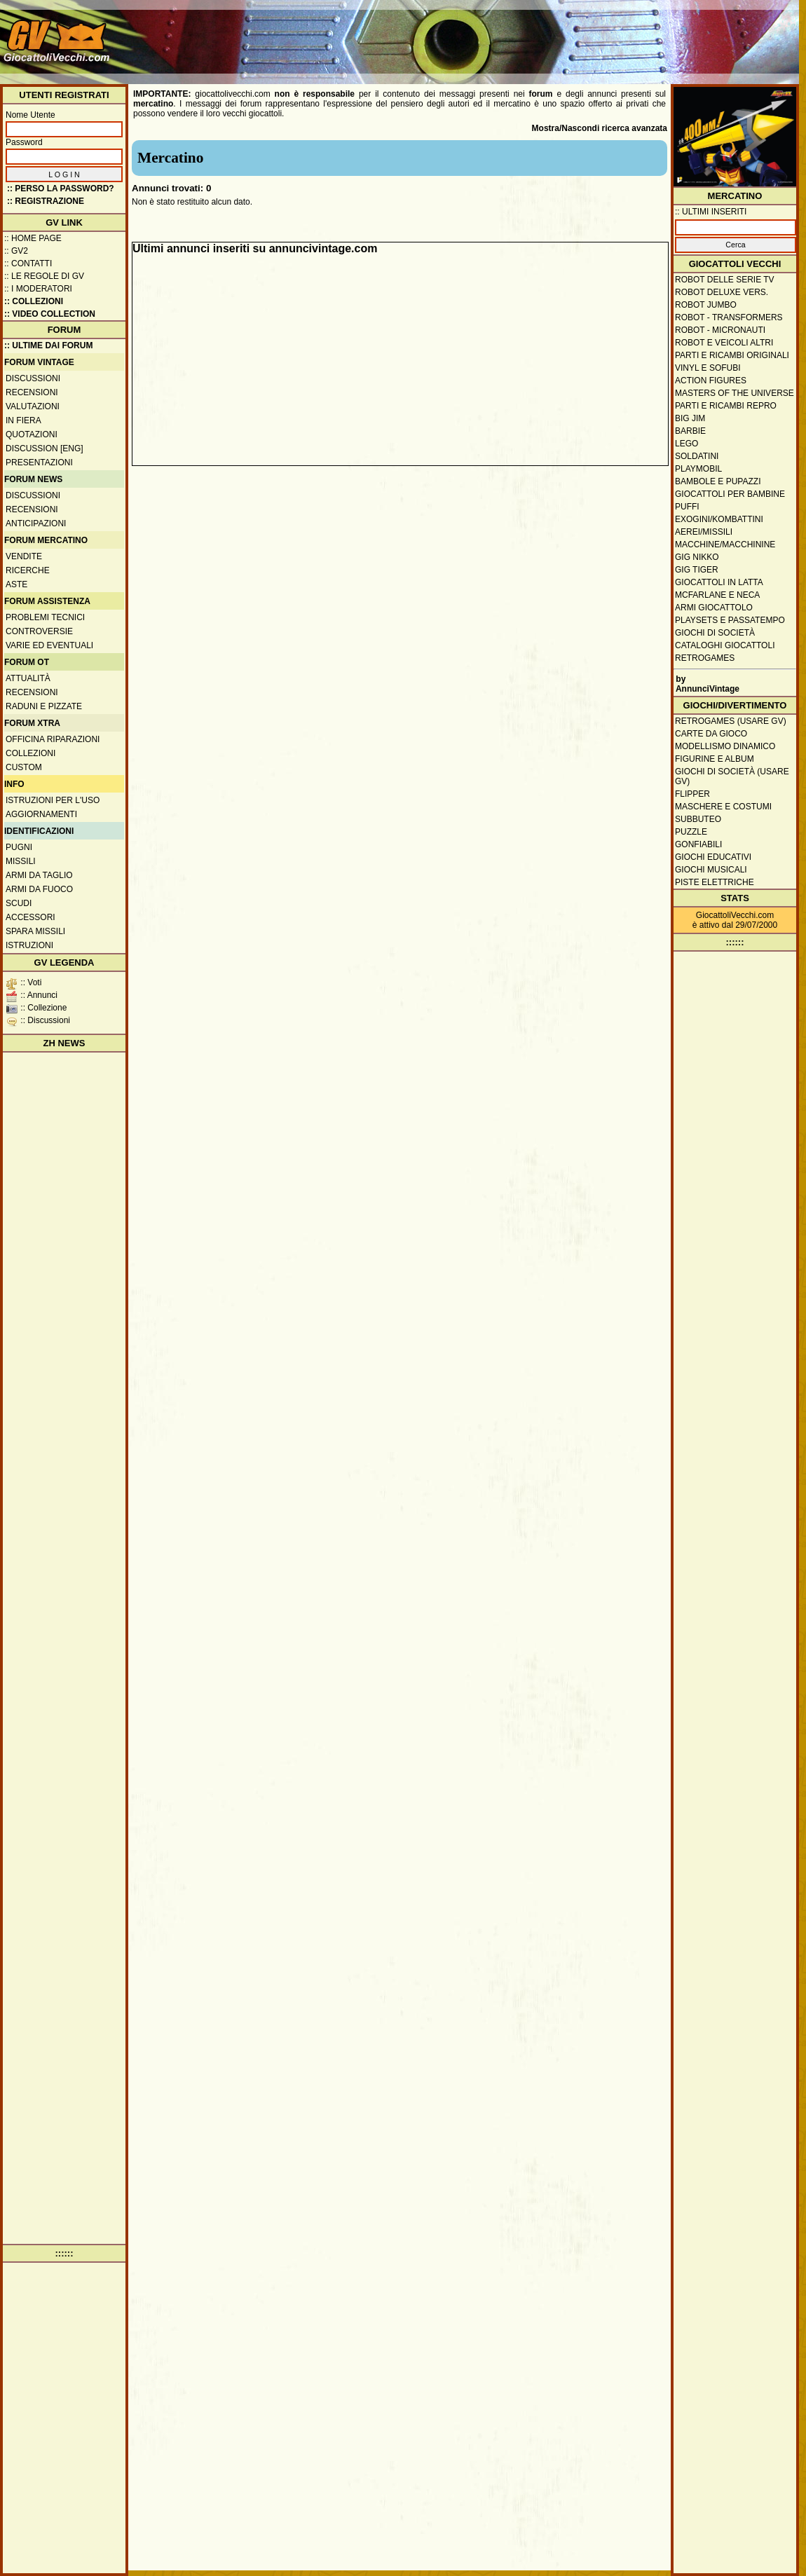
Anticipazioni (36, 523)
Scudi (19, 903)
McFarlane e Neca (717, 595)
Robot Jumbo (706, 305)
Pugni (19, 847)
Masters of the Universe (734, 393)
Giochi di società (715, 633)
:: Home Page (33, 238)
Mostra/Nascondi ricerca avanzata (599, 128)
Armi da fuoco (39, 889)
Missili (21, 861)
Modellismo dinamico (725, 746)
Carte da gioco (711, 734)
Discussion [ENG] (44, 448)
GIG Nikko (697, 557)
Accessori (30, 917)
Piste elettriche (714, 882)
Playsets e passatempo (730, 620)
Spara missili (35, 931)
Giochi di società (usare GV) (732, 776)
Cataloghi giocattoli (724, 645)
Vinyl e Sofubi (708, 368)
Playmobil (698, 469)
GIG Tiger (696, 570)
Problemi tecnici (45, 617)
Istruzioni (29, 945)
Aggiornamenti (41, 814)
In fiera (23, 420)
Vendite (24, 556)
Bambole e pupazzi (717, 481)
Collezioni (30, 753)
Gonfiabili (698, 844)
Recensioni (32, 392)
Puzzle (691, 832)
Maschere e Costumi (723, 806)
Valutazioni (33, 406)
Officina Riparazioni (53, 739)
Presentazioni (39, 462)
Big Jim (690, 418)
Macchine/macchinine (725, 544)
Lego (686, 443)
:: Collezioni (33, 301)
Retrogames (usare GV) (730, 721)
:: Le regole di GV (44, 276)
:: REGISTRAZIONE (45, 201)
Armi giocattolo (714, 607)
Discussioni (33, 378)
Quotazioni (31, 434)
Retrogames (705, 658)
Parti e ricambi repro (726, 406)
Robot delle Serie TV (724, 280)
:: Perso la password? (60, 188)
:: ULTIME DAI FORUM (48, 345)
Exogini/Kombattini (719, 519)
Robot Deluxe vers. (721, 292)
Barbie (690, 431)
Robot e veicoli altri (724, 343)
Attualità (28, 678)
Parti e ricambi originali (732, 355)
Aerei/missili (703, 532)
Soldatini (696, 456)
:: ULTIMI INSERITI (710, 212)
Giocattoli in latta (719, 582)
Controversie (39, 631)
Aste (16, 584)
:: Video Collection (49, 314)
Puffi (687, 507)
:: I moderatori (38, 289)
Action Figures (710, 380)
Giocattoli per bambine (730, 494)
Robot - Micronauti (720, 330)
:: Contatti (28, 263)
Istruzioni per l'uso (53, 800)
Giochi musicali (711, 870)
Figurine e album (714, 759)
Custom (24, 767)
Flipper (692, 794)
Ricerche (28, 570)
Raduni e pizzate (44, 706)
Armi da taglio (39, 875)
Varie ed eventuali (49, 645)
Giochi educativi (713, 857)
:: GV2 (16, 251)
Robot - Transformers (729, 317)
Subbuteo (698, 819)
